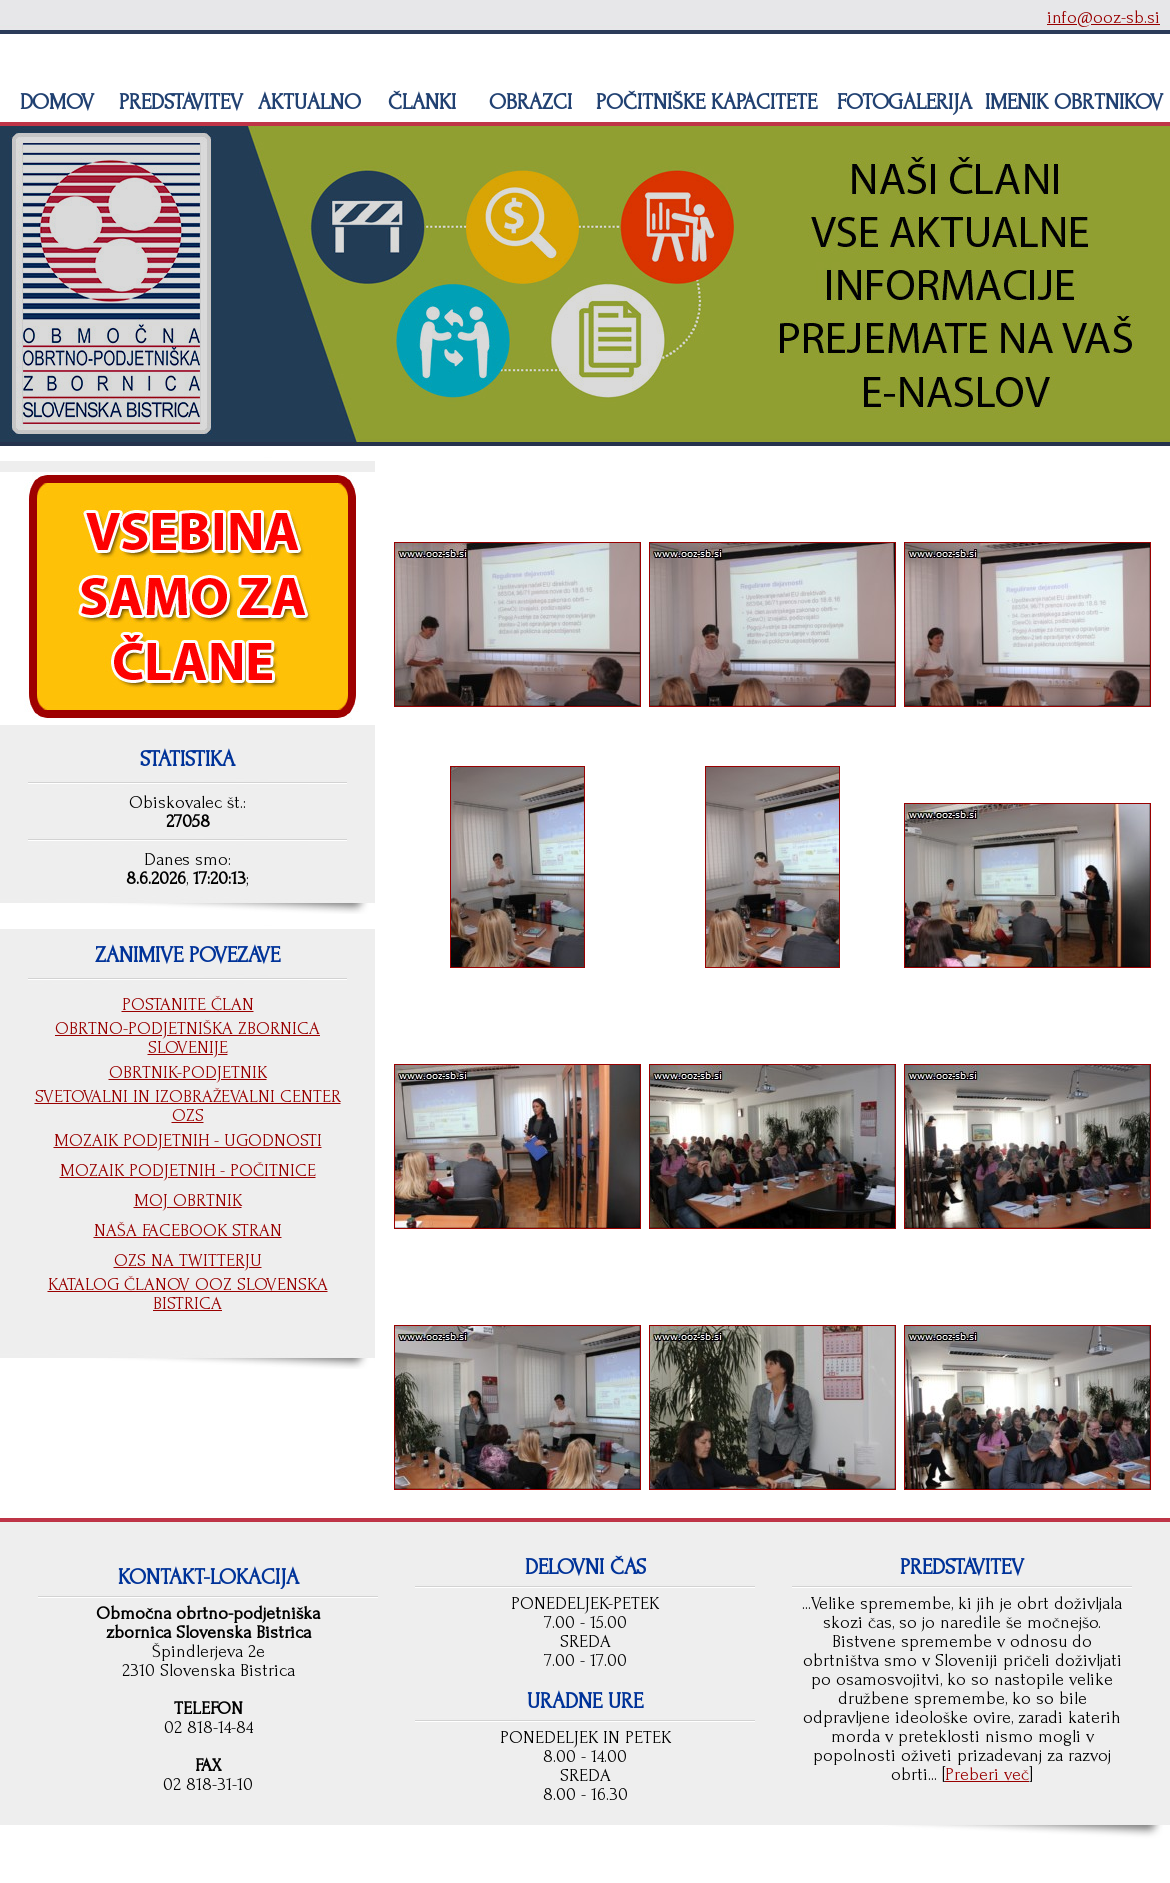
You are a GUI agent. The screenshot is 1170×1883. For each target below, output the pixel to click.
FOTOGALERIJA (901, 102)
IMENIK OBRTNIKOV (1074, 102)
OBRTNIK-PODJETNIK (188, 1072)
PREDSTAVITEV (178, 102)
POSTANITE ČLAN (188, 1004)
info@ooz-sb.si (1103, 17)
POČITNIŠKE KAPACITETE (703, 102)
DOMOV (54, 102)
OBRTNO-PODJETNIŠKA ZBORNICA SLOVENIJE (187, 1038)
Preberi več (987, 1774)
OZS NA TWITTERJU (188, 1260)
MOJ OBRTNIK (188, 1200)
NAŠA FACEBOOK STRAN (188, 1230)
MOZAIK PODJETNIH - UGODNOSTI (188, 1140)
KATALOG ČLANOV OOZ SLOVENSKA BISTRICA (188, 1294)
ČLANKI (419, 102)
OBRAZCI (527, 102)
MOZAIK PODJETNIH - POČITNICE (188, 1170)
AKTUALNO (306, 102)
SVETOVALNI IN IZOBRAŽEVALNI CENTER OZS (188, 1106)
